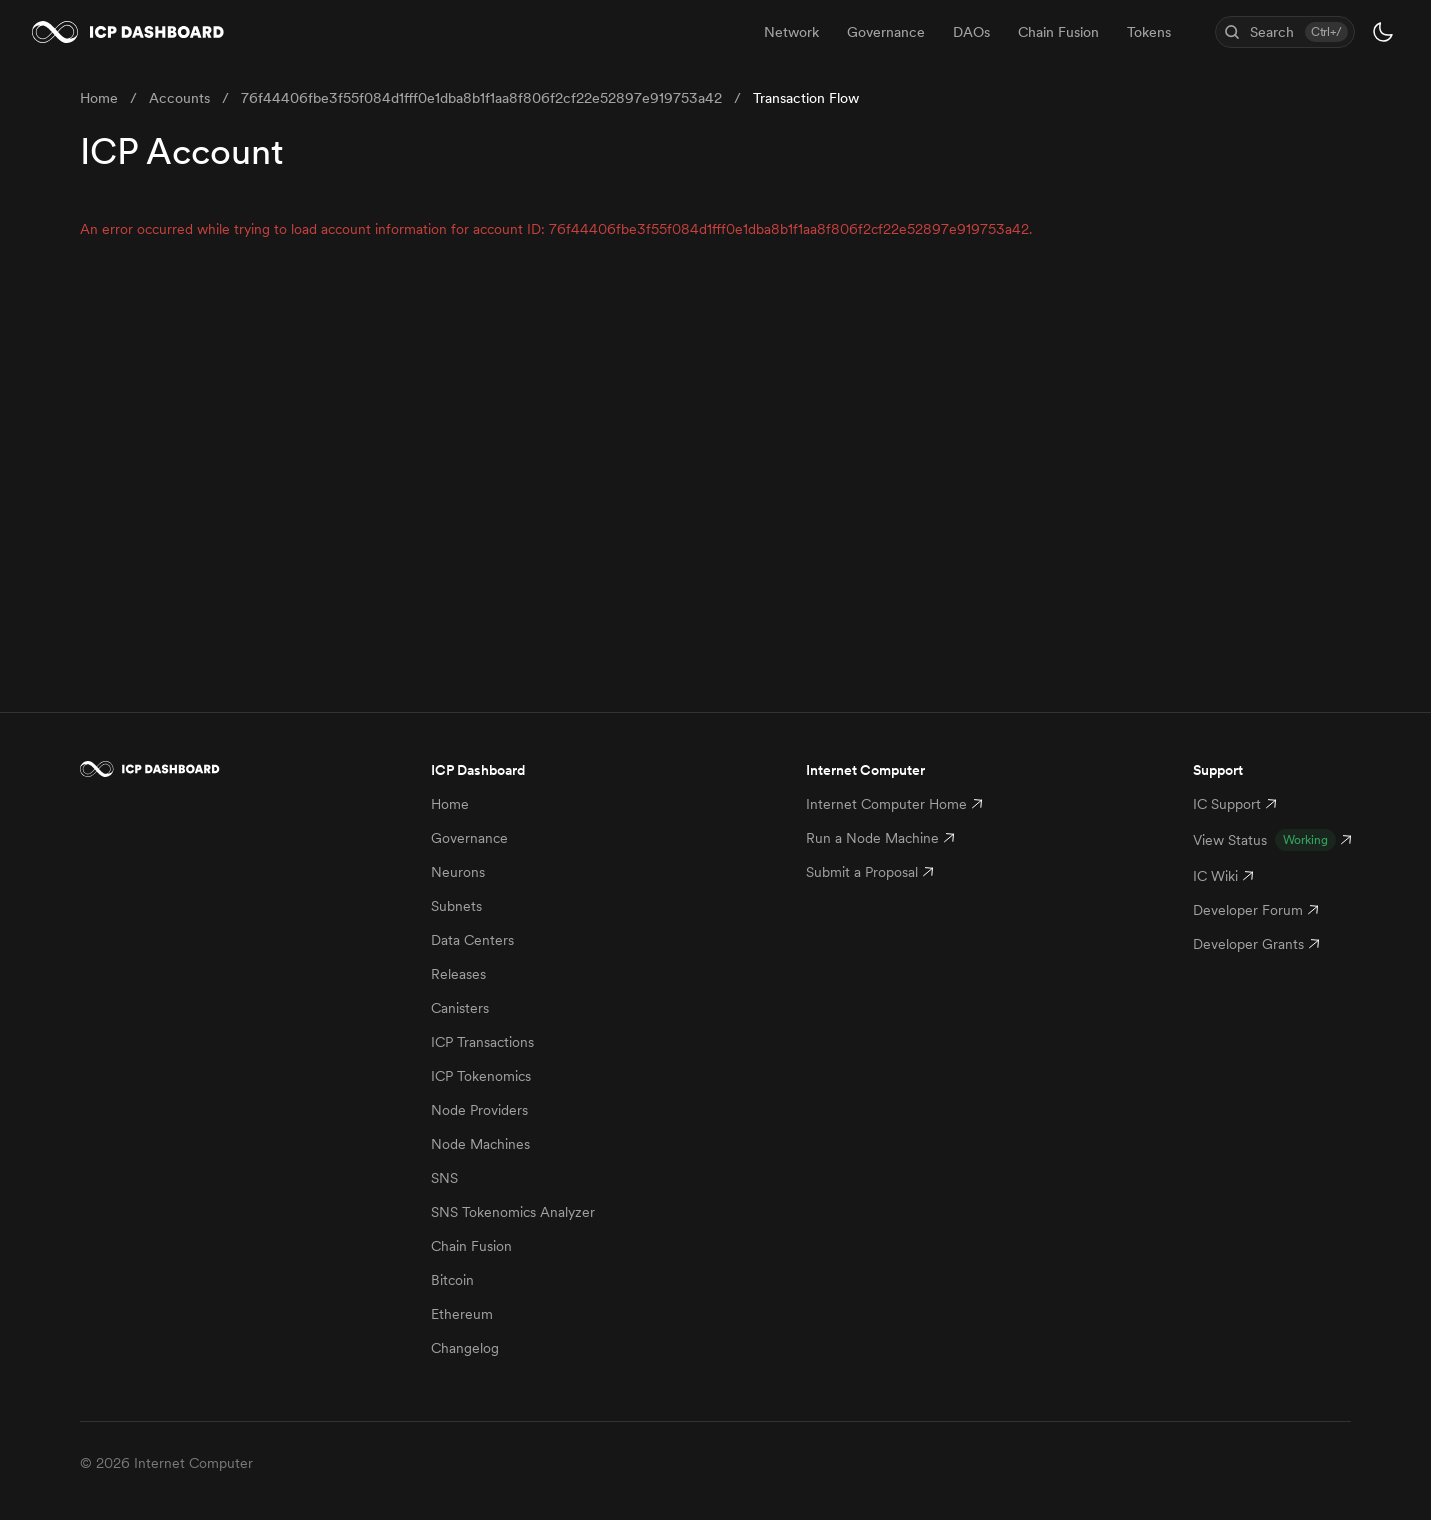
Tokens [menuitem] (1149, 32)
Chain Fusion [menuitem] (1058, 32)
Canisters (460, 1008)
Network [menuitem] (791, 32)
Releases (458, 974)
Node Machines (480, 1144)
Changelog (465, 1348)
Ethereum (462, 1314)
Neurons (458, 872)
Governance (469, 838)
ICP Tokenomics (481, 1076)
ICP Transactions (482, 1042)
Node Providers (479, 1110)
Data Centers (472, 940)
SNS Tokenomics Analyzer (513, 1212)
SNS (444, 1178)
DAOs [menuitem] (971, 32)
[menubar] (967, 32)
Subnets (456, 906)
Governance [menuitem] (886, 32)
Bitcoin (452, 1280)
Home (450, 804)
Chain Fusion (471, 1246)
